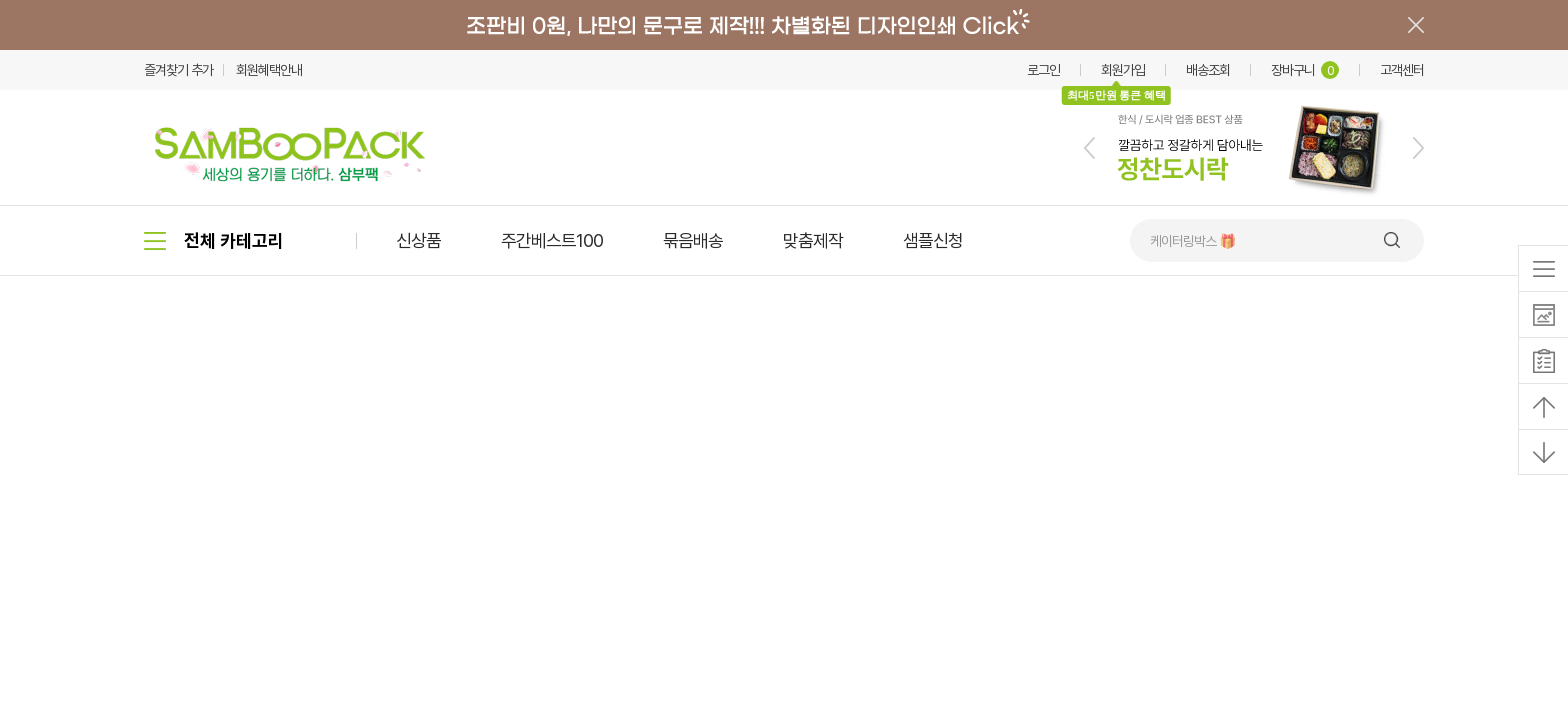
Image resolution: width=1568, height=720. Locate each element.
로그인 (1043, 70)
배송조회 (1208, 70)
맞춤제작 (813, 240)
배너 (784, 25)
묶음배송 (693, 240)
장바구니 (1305, 70)
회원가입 (1123, 70)
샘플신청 (933, 240)
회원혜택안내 (269, 70)
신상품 (418, 240)
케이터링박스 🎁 (1192, 241)
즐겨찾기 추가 (178, 70)
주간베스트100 (552, 240)
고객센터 (1402, 70)
